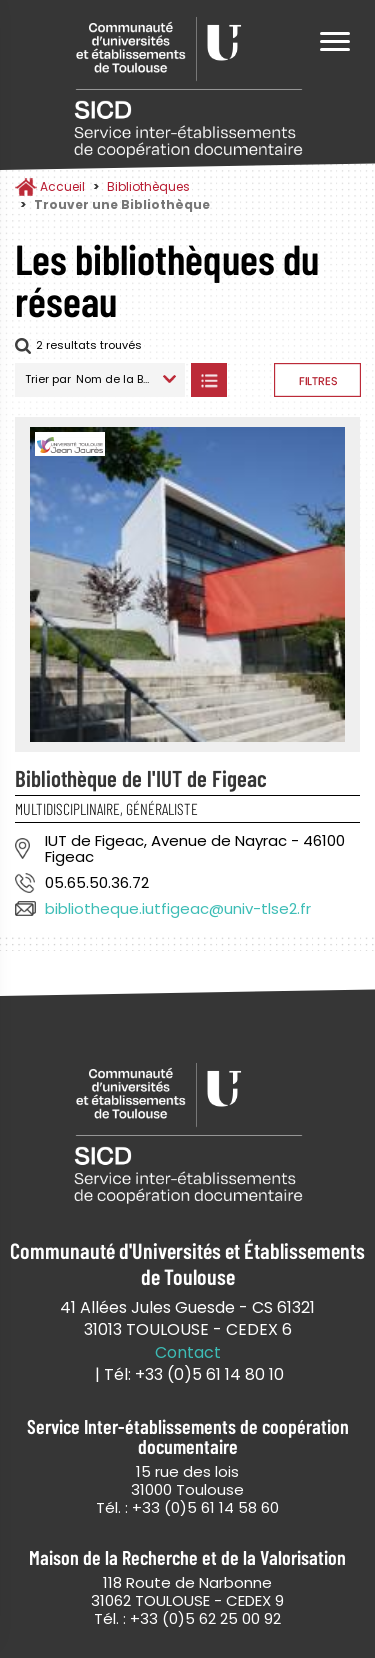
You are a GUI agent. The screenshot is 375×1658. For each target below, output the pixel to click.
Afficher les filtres (317, 380)
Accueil (62, 186)
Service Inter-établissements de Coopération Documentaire (188, 87)
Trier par (48, 379)
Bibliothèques (148, 186)
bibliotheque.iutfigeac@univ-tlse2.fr (178, 908)
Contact (188, 1353)
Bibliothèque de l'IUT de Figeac (141, 778)
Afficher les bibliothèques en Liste (208, 380)
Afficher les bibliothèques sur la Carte (250, 380)
